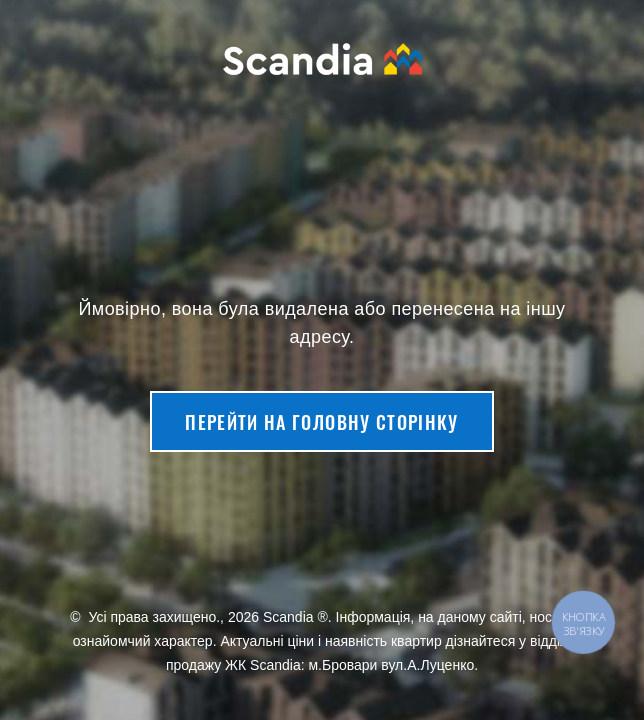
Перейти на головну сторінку (321, 422)
